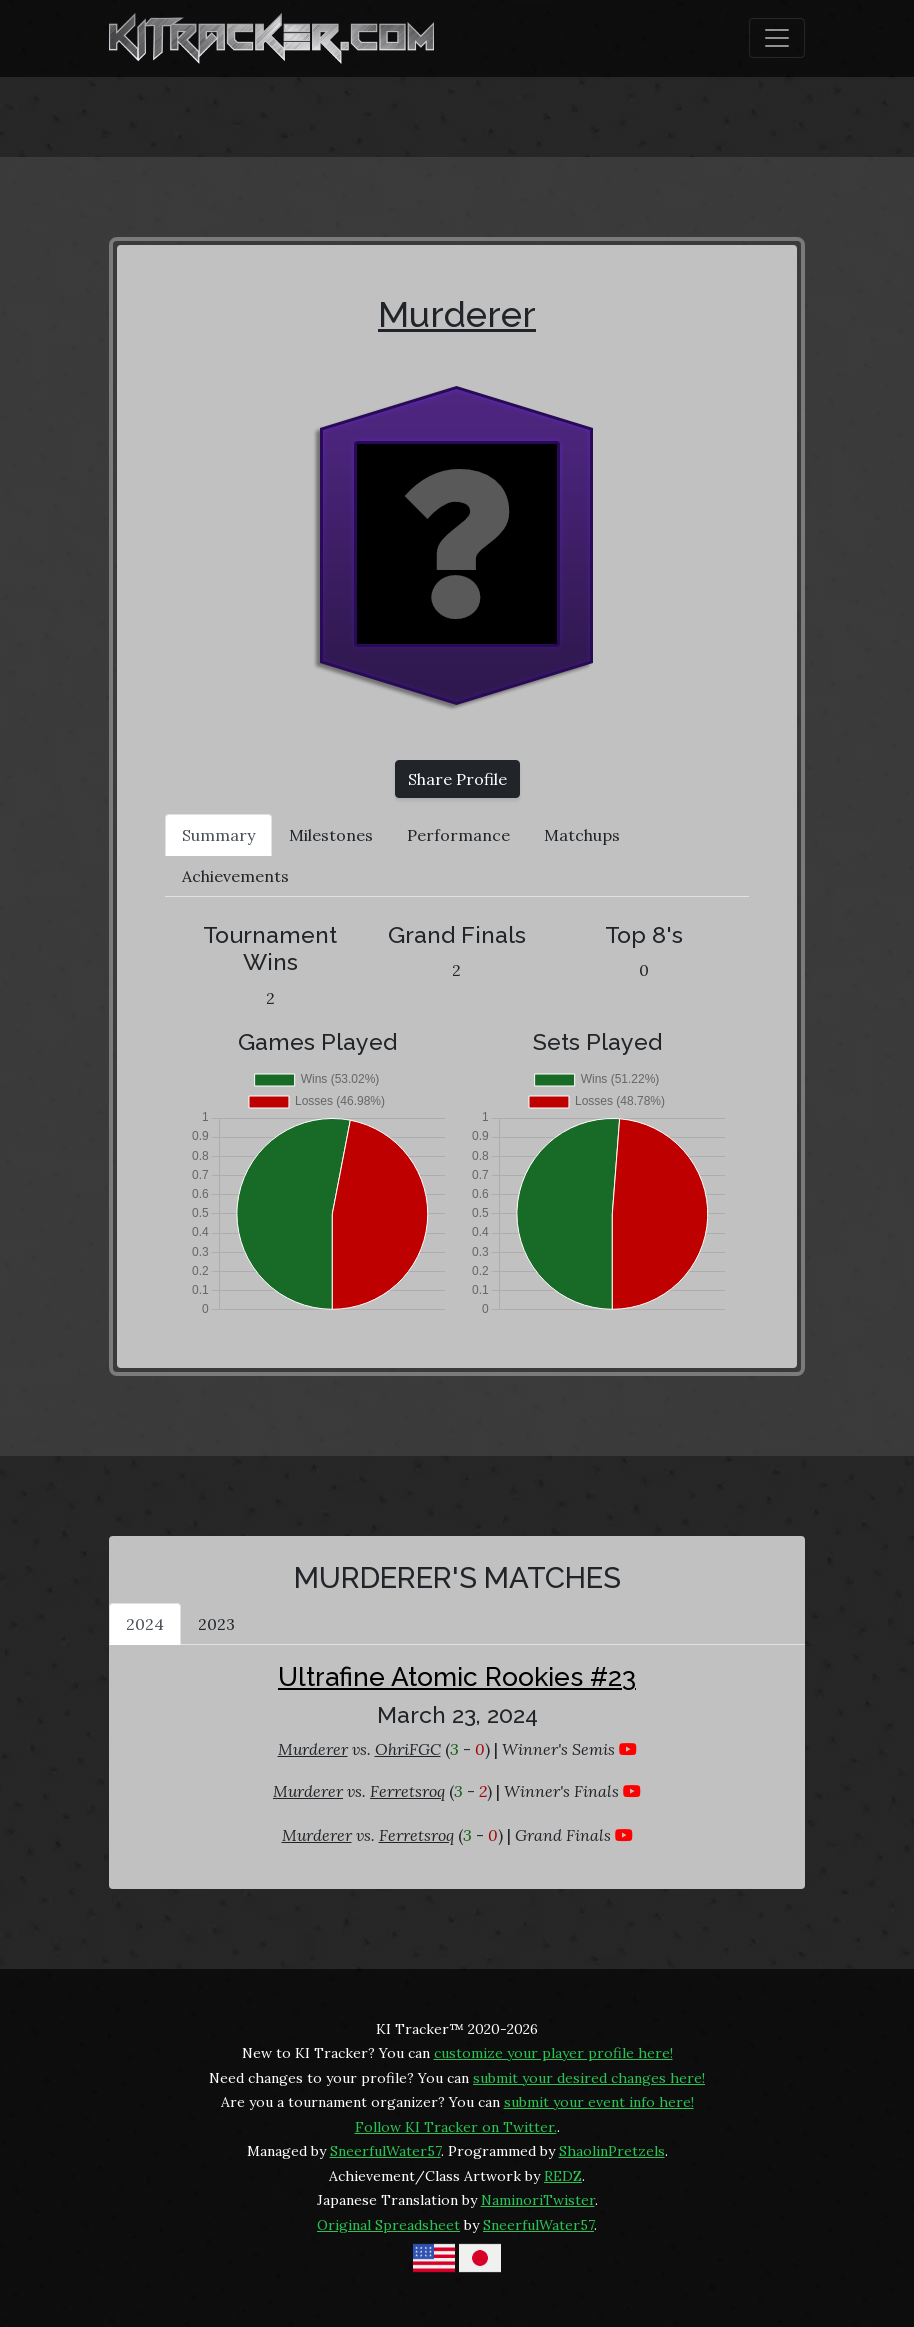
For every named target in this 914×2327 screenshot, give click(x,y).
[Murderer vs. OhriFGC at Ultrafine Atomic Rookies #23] (628, 1749)
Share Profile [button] (457, 779)
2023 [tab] (216, 1624)
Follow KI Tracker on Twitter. (456, 2127)
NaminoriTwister (538, 2200)
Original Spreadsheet (388, 2225)
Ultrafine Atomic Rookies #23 (457, 1676)
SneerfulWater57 (385, 2151)
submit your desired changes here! (589, 2078)
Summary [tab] (218, 835)
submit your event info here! (599, 2102)
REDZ (563, 2176)
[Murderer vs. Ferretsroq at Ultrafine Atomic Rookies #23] (632, 1791)
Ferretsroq (407, 1791)
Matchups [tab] (582, 835)
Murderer (457, 314)
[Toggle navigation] (777, 38)
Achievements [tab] (235, 876)
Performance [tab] (458, 835)
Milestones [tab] (331, 835)
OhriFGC (408, 1749)
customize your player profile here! (553, 2053)
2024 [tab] (145, 1624)
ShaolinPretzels (612, 2151)
